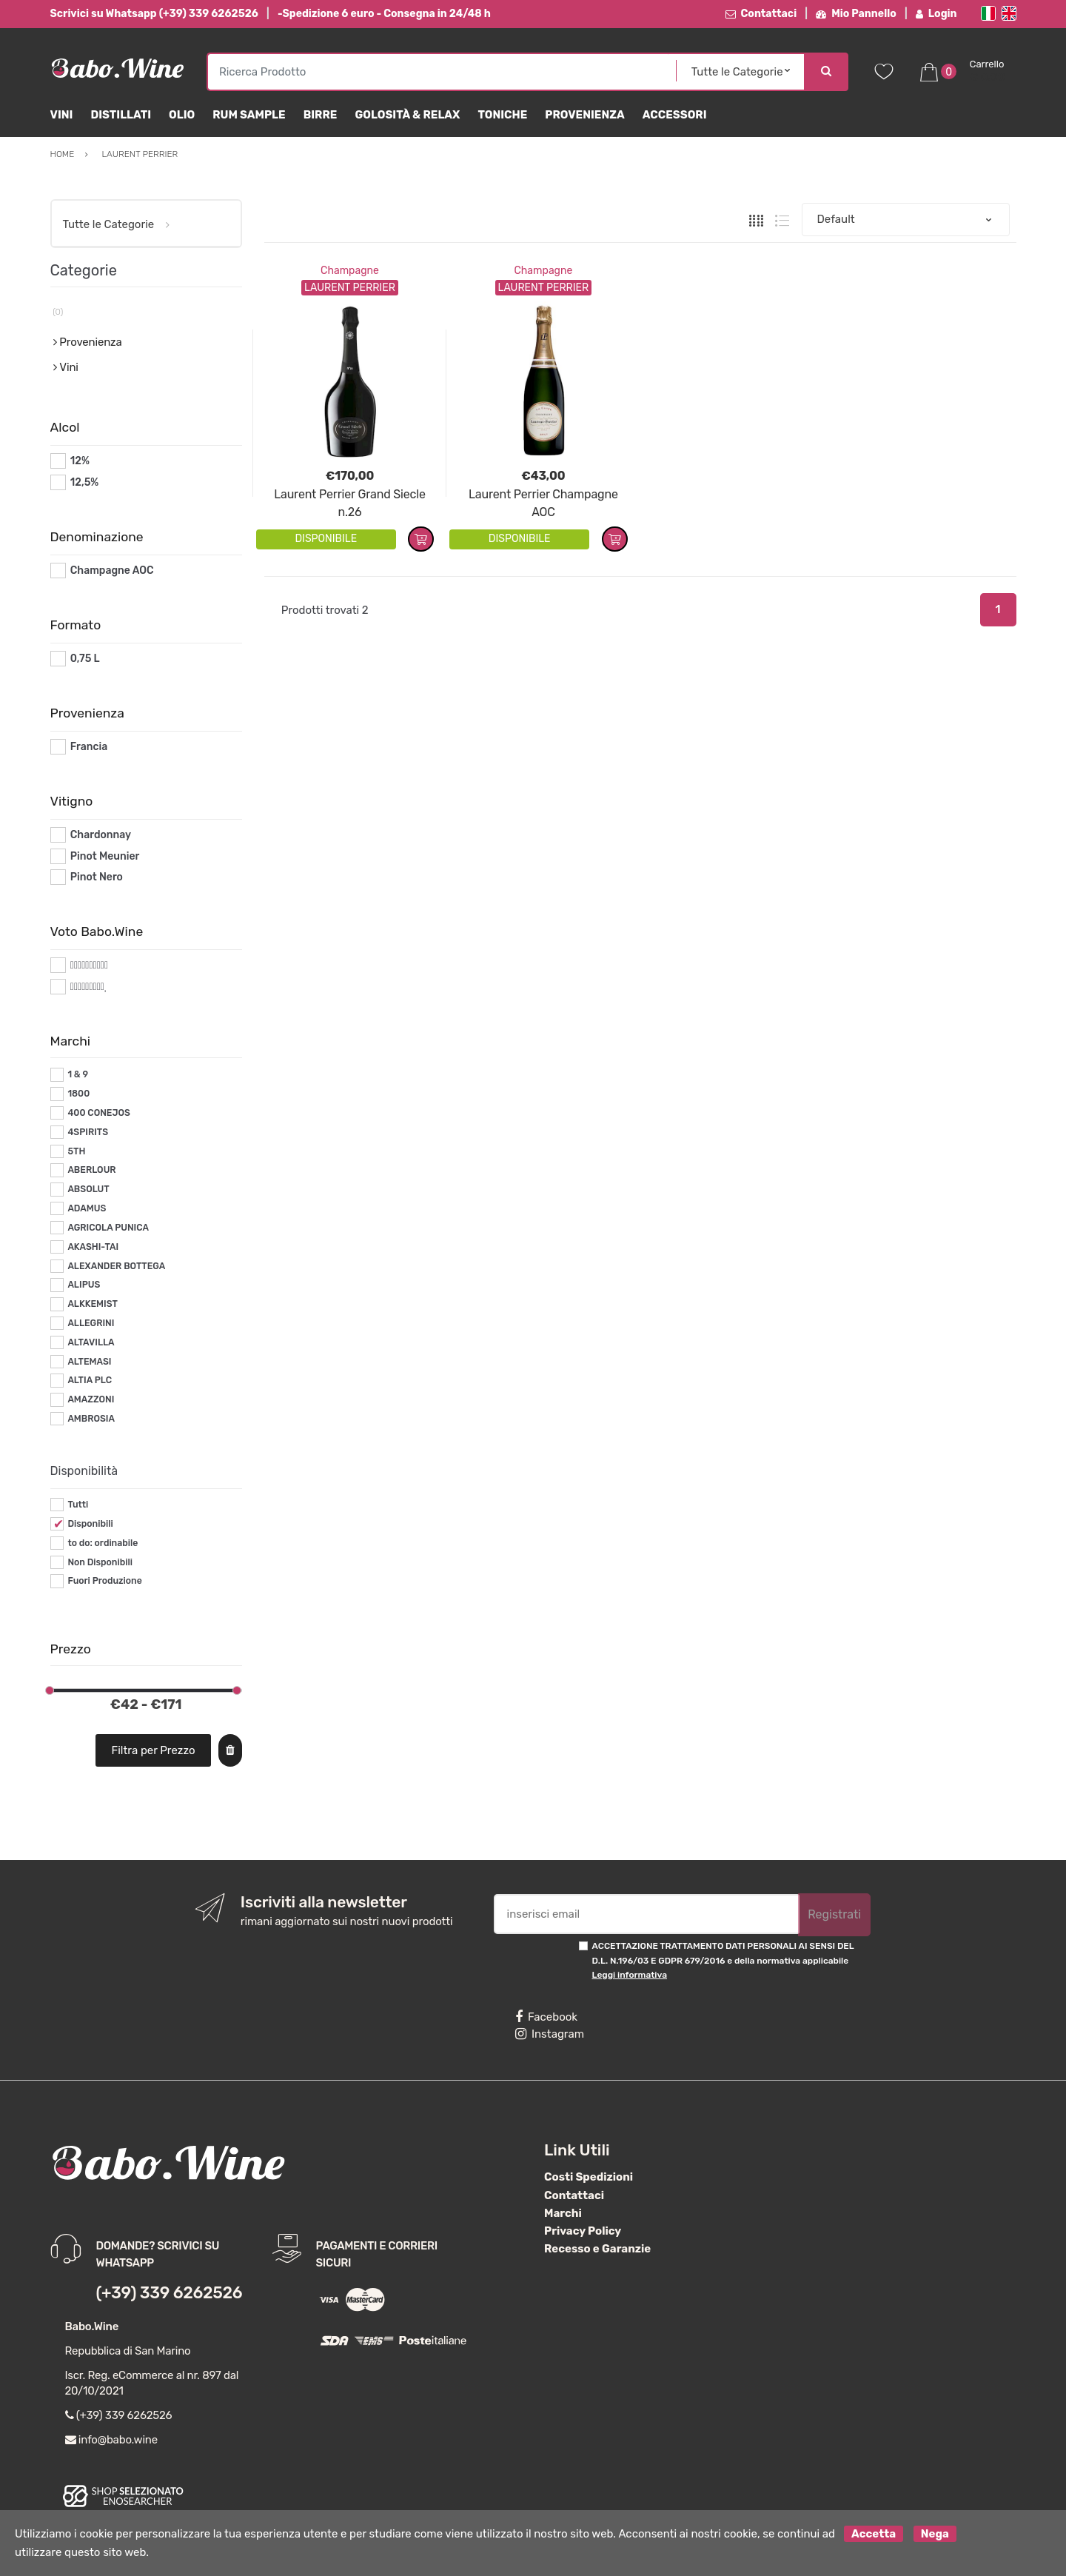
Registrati (834, 1914)
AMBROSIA (91, 1419)
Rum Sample (248, 114)
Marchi (563, 2213)
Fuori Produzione (104, 1581)
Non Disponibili (100, 1562)
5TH (76, 1151)
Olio (182, 114)
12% (80, 461)
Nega (935, 2533)
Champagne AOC (112, 570)
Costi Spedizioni (588, 2177)
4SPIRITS (87, 1132)
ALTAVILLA (90, 1342)
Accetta (873, 2533)
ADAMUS (86, 1208)
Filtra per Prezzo (153, 1750)
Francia (88, 746)
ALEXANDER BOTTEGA (116, 1266)
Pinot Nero (96, 877)
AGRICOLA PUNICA (108, 1227)
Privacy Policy (582, 2231)
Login (936, 13)
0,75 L (85, 658)
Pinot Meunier (105, 856)
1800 (78, 1093)
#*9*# (85, 986)
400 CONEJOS (98, 1113)
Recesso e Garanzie (597, 2248)
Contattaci (761, 13)
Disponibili (90, 1524)
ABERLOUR (91, 1170)
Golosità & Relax (407, 114)
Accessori (675, 114)
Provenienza (584, 114)
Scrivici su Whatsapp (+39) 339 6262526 (154, 13)
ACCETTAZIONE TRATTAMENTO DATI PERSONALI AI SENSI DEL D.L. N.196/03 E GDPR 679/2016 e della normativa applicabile (723, 1960)
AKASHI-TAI (92, 1247)
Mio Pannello (856, 13)
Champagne (350, 270)
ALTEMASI (89, 1361)
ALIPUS (83, 1284)
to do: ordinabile (102, 1543)
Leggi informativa (629, 1975)
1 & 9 (77, 1074)
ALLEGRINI (90, 1323)
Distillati (120, 114)
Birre (321, 114)
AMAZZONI (90, 1399)
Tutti (77, 1504)
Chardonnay (100, 835)
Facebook (546, 2017)
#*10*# (88, 965)
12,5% (84, 482)
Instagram (549, 2034)
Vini (61, 114)
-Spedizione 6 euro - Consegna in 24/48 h (384, 13)
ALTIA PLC (89, 1380)
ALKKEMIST (92, 1304)
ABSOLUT (88, 1189)
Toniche (502, 114)
